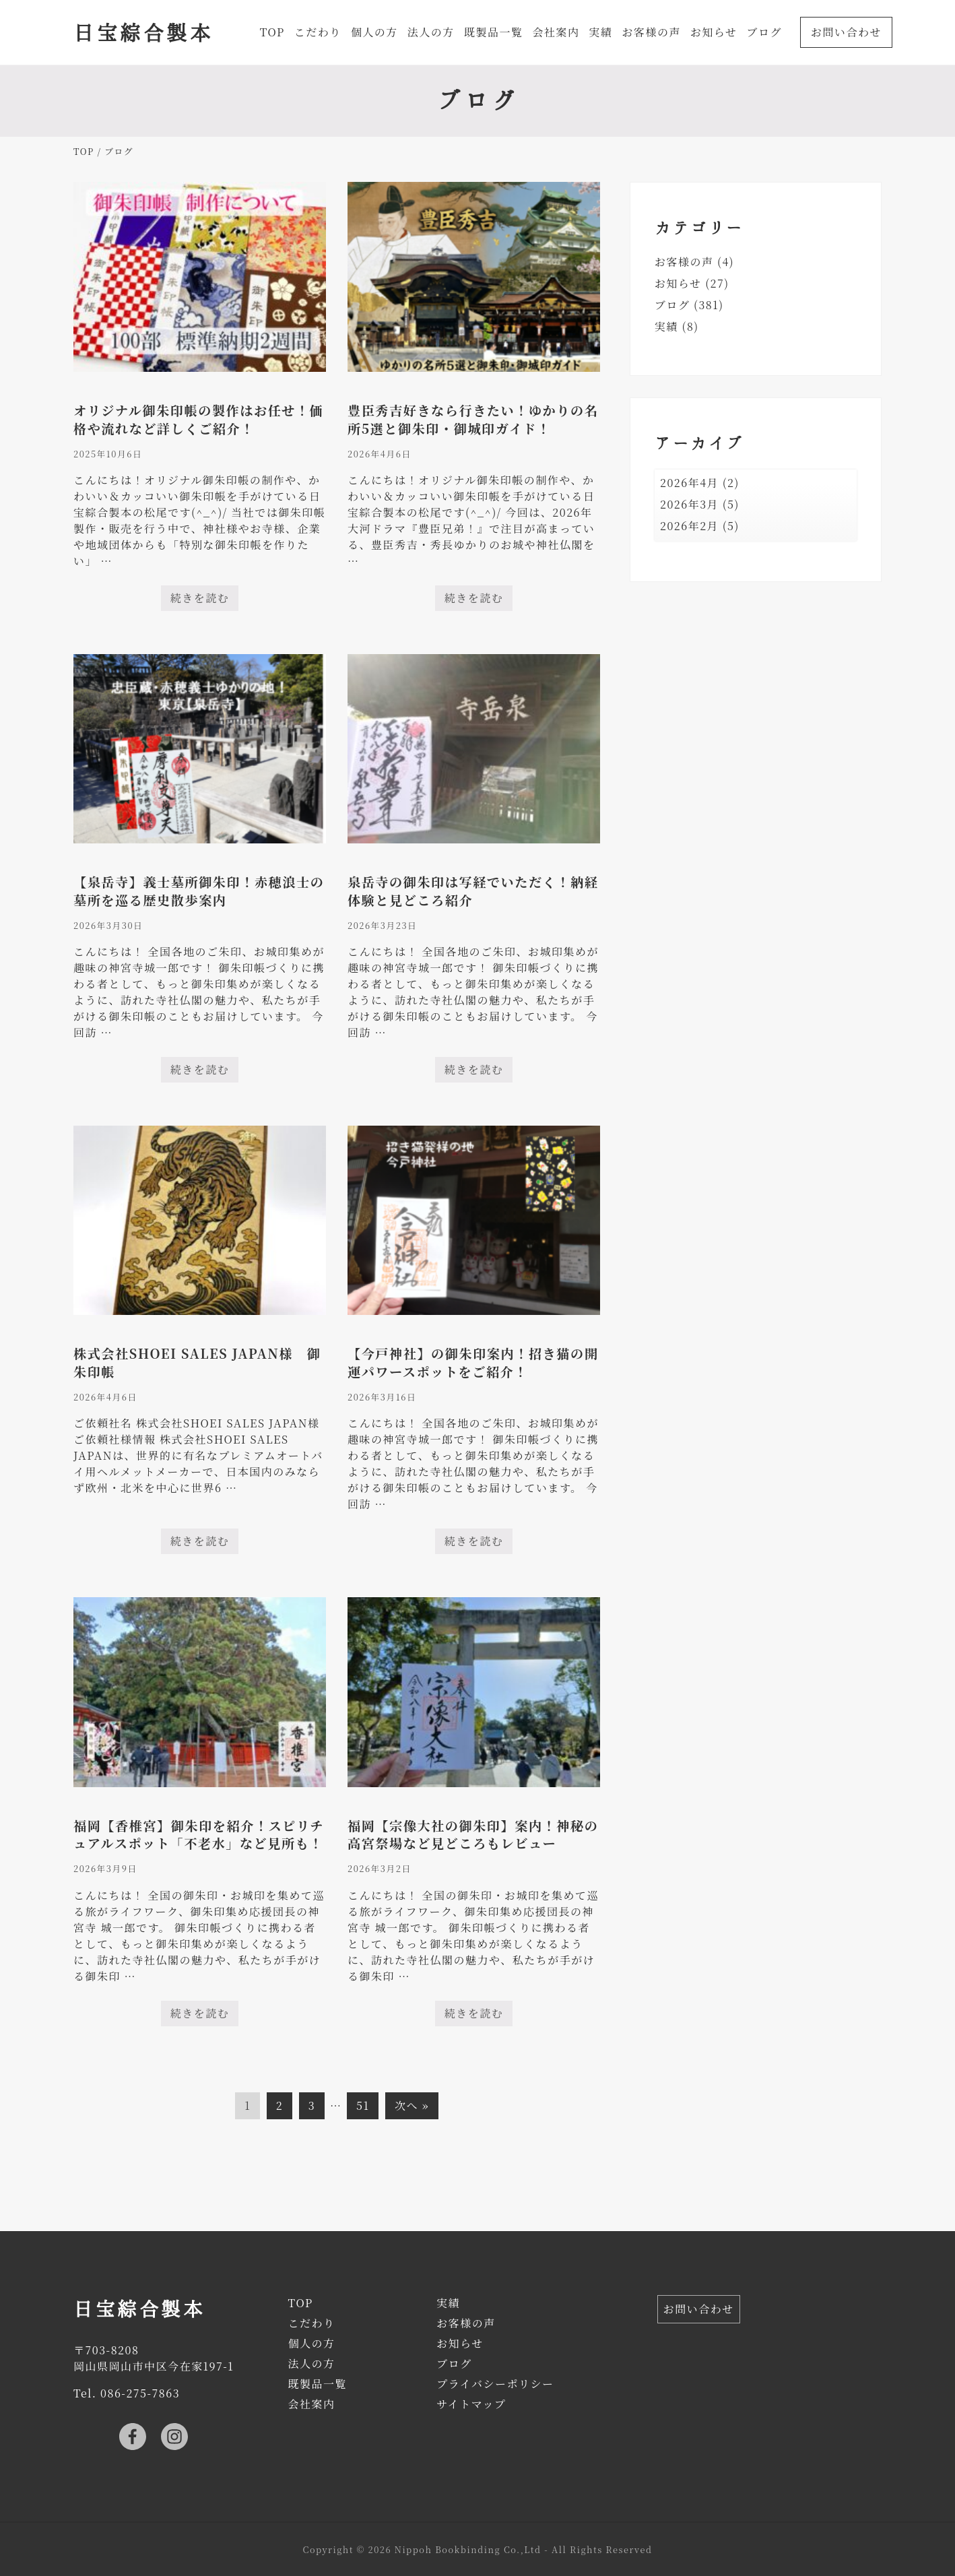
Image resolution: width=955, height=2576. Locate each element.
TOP (300, 2303)
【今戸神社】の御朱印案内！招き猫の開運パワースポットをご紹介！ (473, 1362)
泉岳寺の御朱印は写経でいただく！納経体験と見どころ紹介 (473, 890)
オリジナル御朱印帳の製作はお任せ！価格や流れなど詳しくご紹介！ (198, 419)
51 (362, 2108)
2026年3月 (689, 504)
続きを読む (200, 600)
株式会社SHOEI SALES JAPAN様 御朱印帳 (197, 1362)
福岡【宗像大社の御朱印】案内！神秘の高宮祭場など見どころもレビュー (473, 1834)
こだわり (311, 2323)
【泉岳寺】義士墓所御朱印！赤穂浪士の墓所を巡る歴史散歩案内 (198, 890)
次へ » (412, 2105)
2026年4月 (689, 482)
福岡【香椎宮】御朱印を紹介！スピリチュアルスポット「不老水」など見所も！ (198, 1834)
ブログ (672, 305)
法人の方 (311, 2363)
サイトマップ (471, 2404)
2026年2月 (689, 526)
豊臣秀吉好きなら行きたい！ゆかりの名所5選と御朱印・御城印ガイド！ (473, 419)
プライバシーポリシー (495, 2383)
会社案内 (311, 2404)
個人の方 (311, 2343)
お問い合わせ (698, 2309)
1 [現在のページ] (250, 2108)
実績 (666, 326)
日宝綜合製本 (143, 32)
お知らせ (678, 283)
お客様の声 (684, 261)
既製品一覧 (317, 2383)
